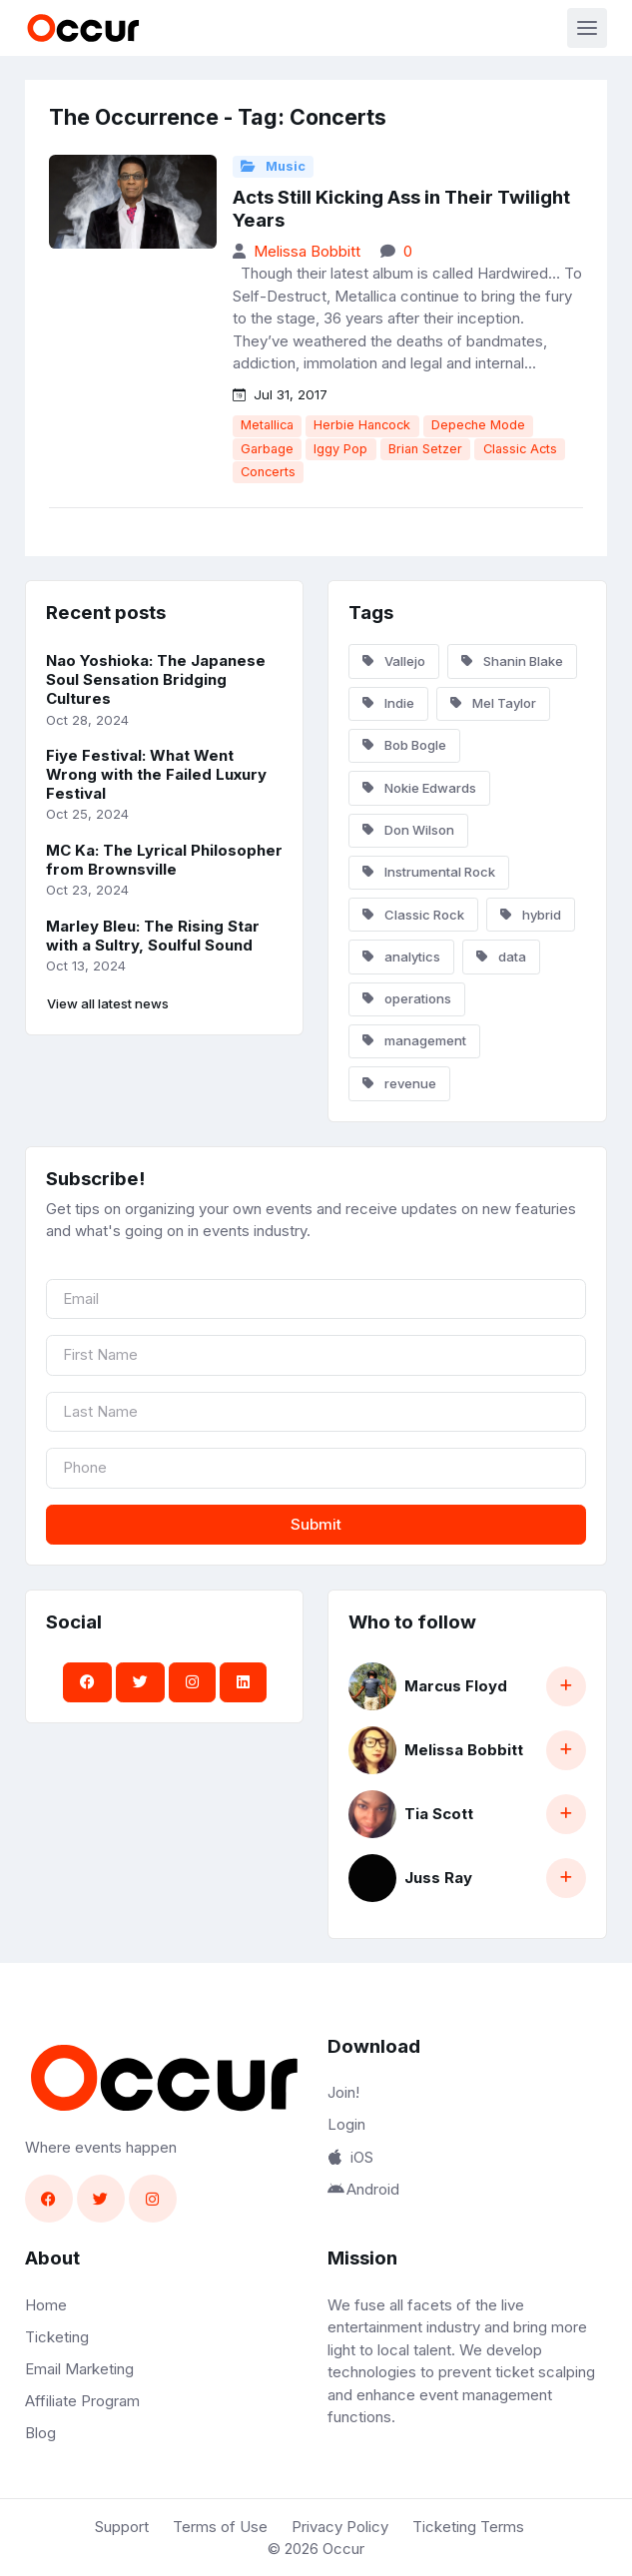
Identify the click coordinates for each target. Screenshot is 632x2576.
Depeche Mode (478, 424)
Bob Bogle (404, 745)
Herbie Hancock (362, 424)
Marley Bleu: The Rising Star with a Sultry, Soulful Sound (153, 936)
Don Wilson (408, 830)
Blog (40, 2432)
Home (46, 2304)
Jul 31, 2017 (280, 394)
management (414, 1040)
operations (406, 998)
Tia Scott (438, 1813)
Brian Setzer (425, 448)
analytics (401, 957)
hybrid (530, 915)
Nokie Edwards (419, 788)
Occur (343, 2548)
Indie (388, 703)
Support (122, 2526)
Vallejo (393, 661)
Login (346, 2124)
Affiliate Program (82, 2400)
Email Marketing (79, 2368)
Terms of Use (220, 2526)
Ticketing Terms (468, 2526)
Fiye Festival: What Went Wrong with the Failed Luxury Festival (156, 774)
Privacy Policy (340, 2526)
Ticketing (57, 2336)
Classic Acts (520, 448)
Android (363, 2189)
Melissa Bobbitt (307, 251)
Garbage (267, 448)
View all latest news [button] (108, 1003)
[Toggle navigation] (587, 28)
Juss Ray (438, 1877)
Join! (343, 2092)
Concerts (268, 471)
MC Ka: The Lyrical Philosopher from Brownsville (164, 860)
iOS (350, 2157)
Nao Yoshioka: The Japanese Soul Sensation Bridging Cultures (156, 679)
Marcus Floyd (455, 1685)
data (501, 957)
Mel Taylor (493, 703)
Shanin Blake (512, 661)
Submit (316, 1524)
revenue (399, 1083)
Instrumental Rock (428, 872)
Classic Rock (413, 915)
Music (273, 166)
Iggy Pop (340, 448)
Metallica (267, 424)
